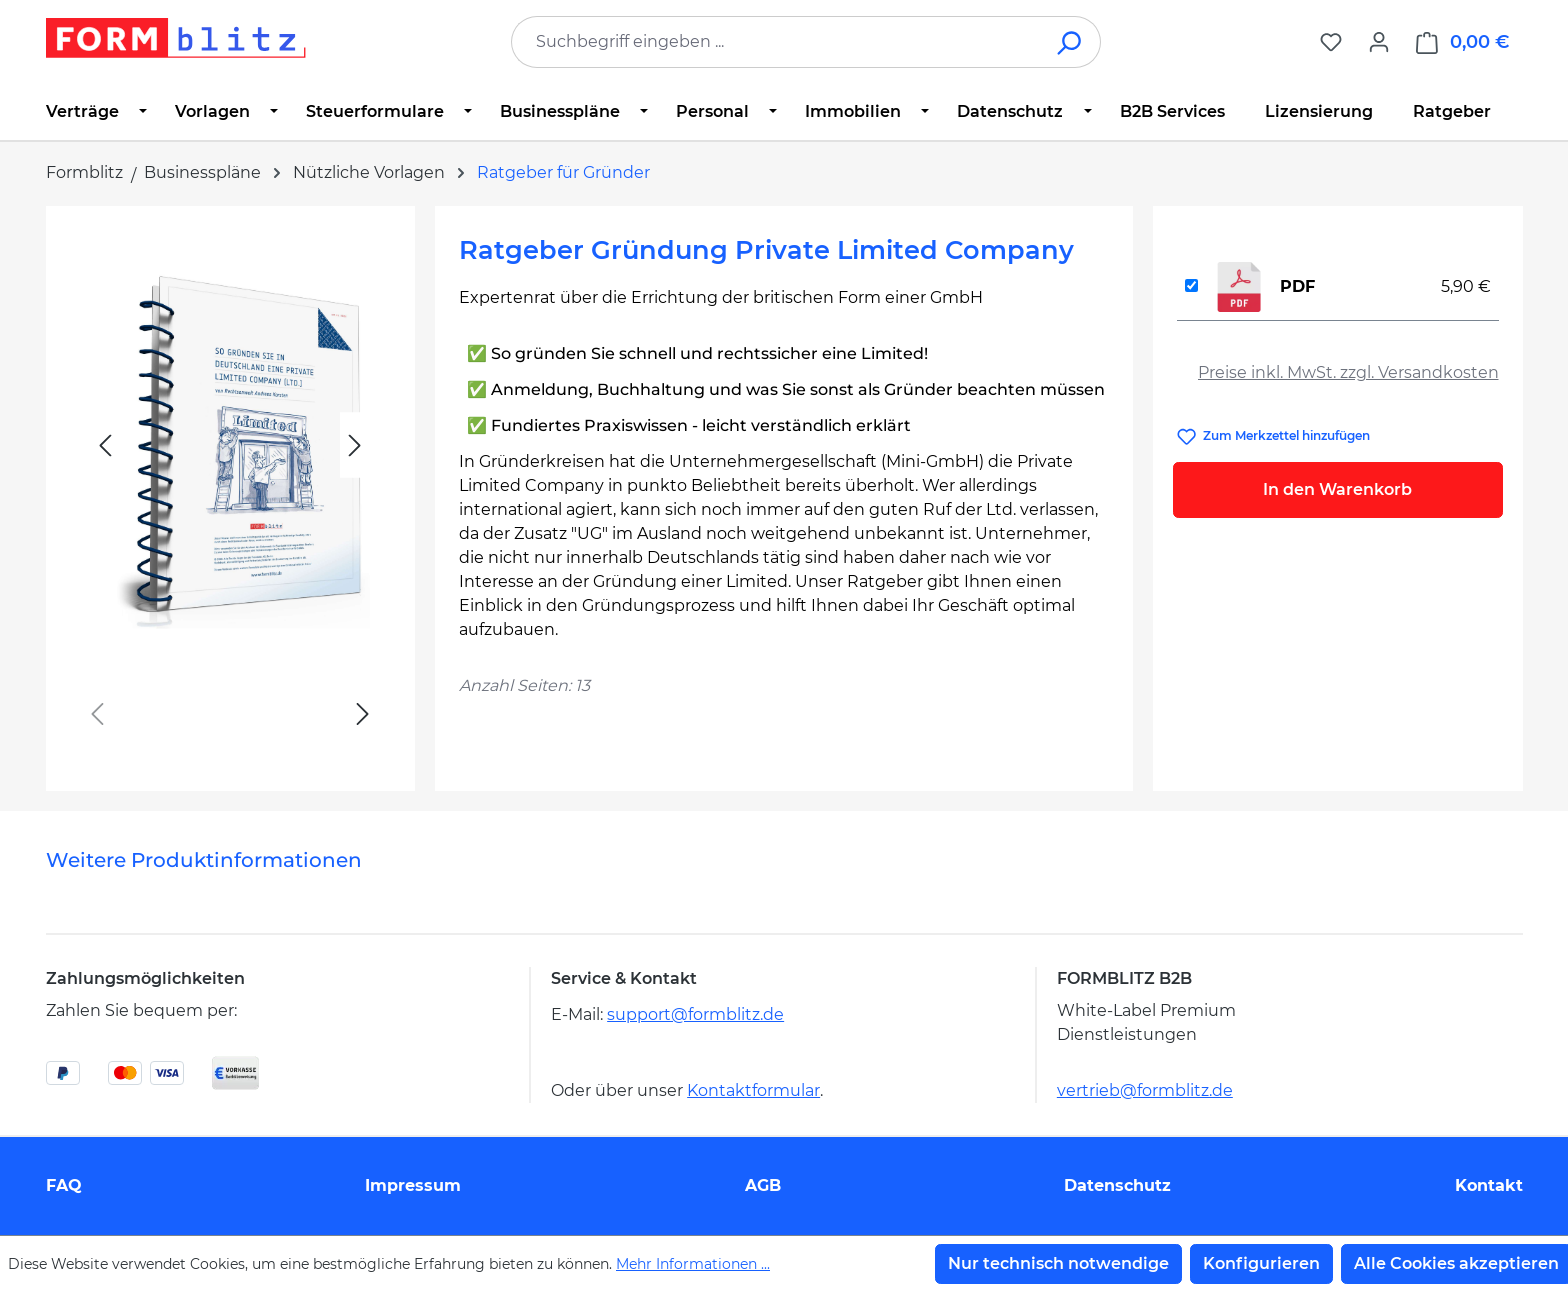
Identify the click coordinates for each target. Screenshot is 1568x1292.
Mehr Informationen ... (693, 1264)
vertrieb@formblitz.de (1145, 1090)
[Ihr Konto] (1379, 42)
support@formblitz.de (695, 1014)
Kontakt (1489, 1185)
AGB (763, 1185)
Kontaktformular (753, 1090)
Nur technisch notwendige (1058, 1263)
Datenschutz (1117, 1185)
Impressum (413, 1185)
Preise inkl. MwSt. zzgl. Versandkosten (1348, 372)
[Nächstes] (355, 445)
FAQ (64, 1185)
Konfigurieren (1261, 1263)
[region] (230, 490)
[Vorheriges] (105, 445)
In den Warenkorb (1337, 489)
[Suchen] (1070, 42)
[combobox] (776, 42)
